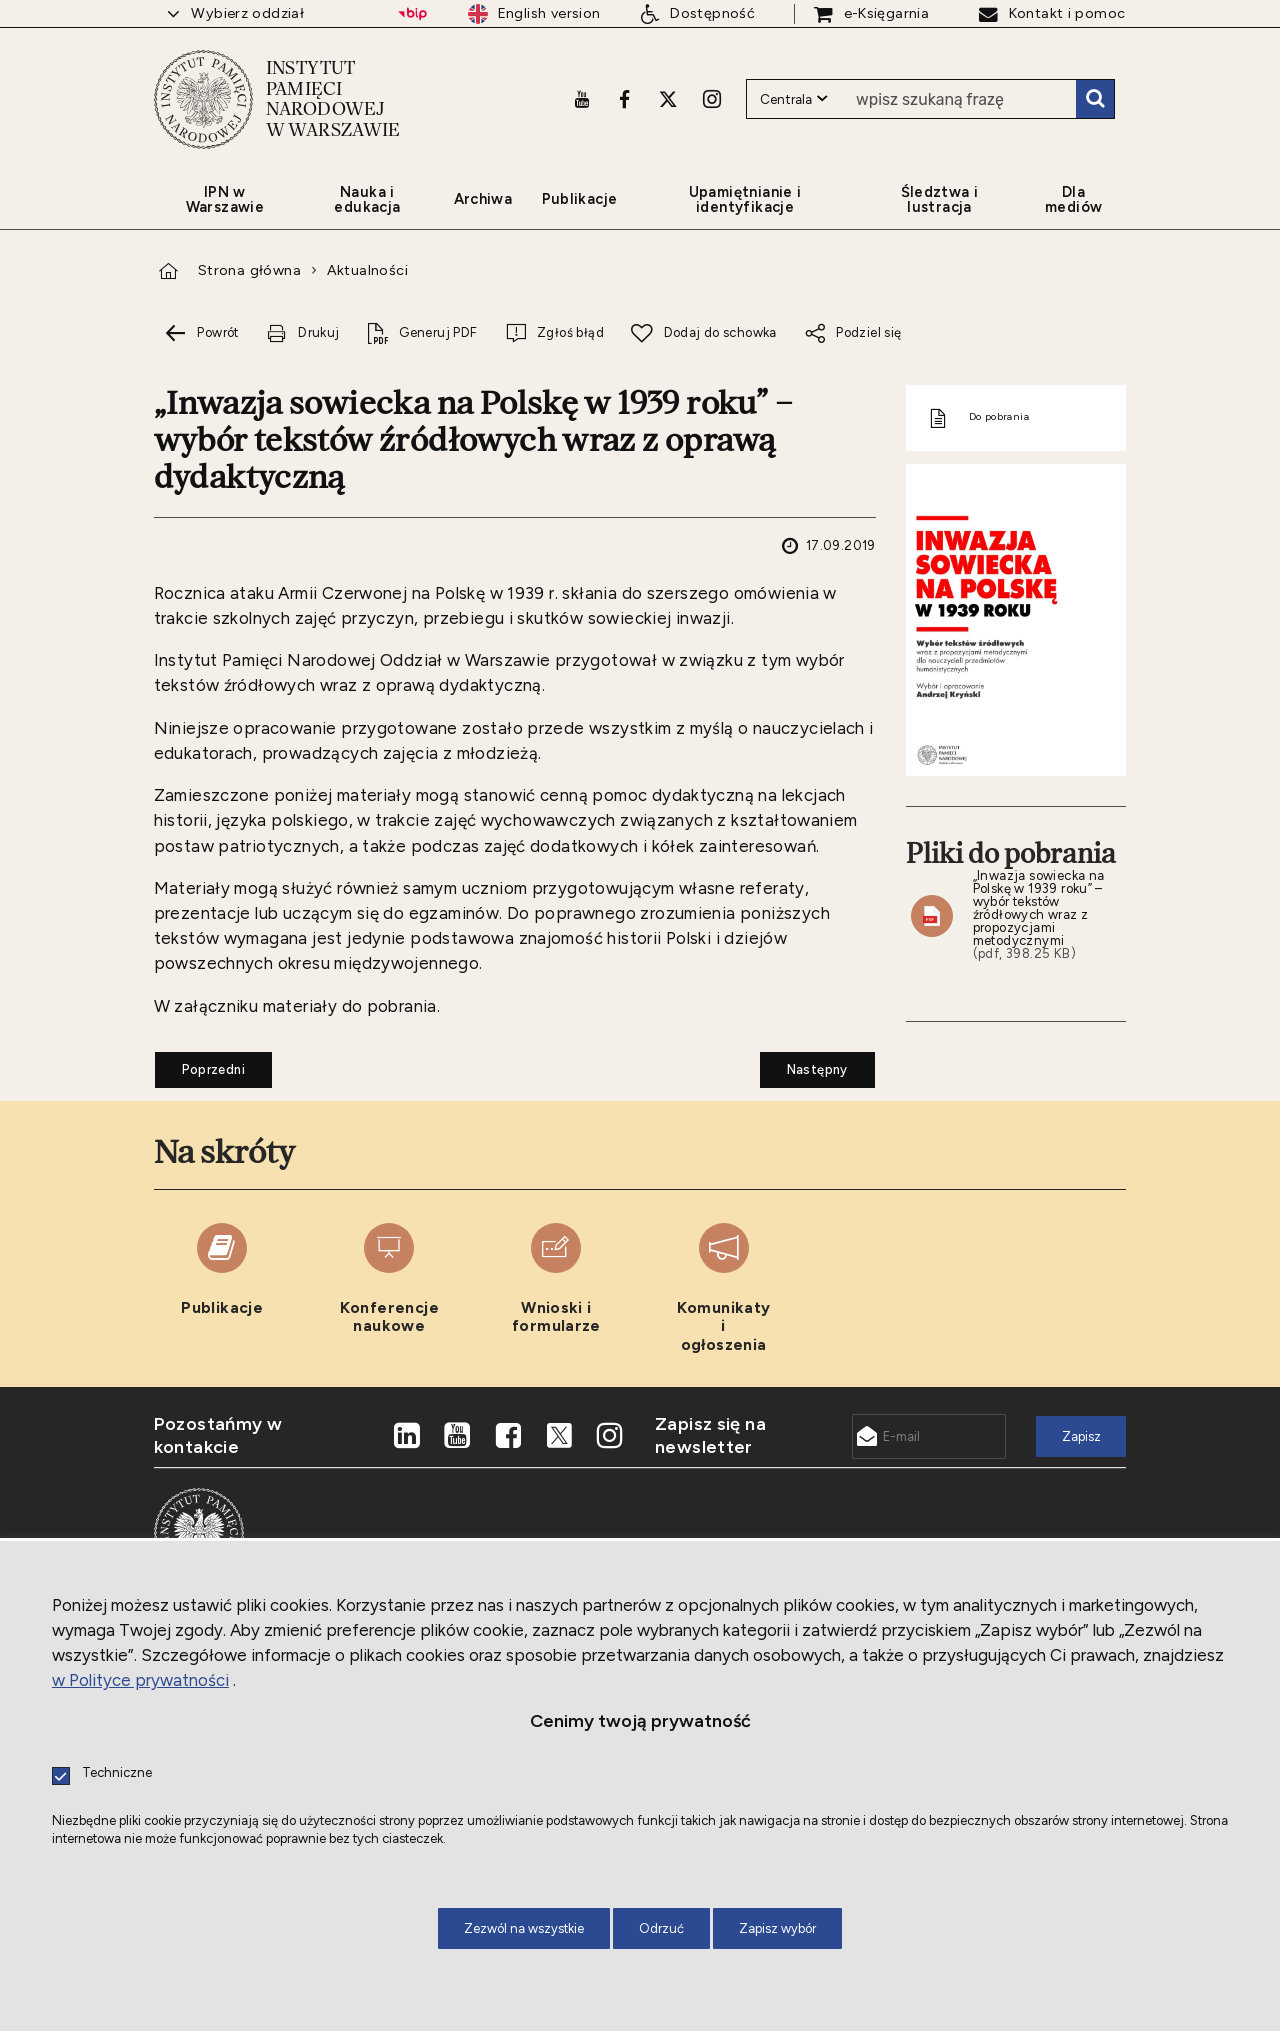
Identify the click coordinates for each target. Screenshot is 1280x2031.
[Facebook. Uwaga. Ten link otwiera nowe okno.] (624, 97)
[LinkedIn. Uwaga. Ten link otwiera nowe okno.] (407, 1437)
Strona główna (249, 271)
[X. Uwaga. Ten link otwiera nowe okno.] (668, 97)
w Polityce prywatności (140, 1680)
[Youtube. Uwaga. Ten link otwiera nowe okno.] (582, 97)
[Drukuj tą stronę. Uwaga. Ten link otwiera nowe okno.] (303, 333)
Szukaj (1095, 98)
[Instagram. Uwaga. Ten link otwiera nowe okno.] (712, 97)
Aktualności (367, 271)
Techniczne (117, 1773)
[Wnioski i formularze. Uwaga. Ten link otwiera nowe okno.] (556, 1289)
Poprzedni (200, 1064)
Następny (804, 1064)
